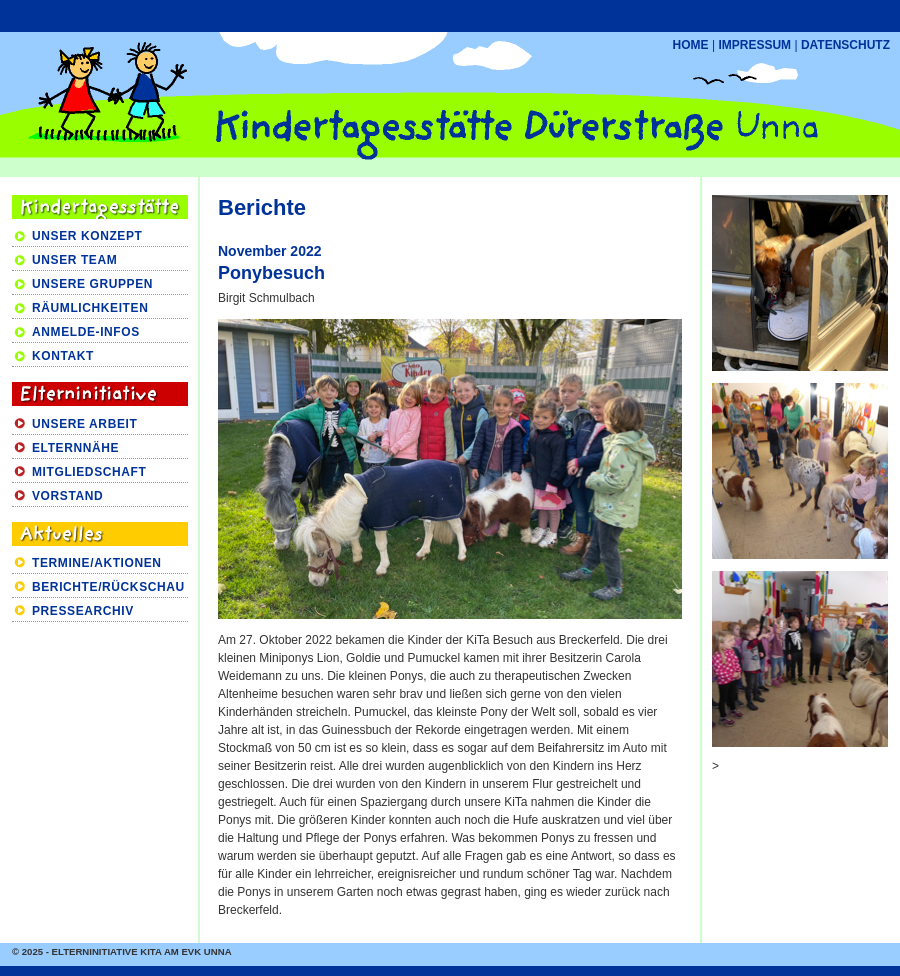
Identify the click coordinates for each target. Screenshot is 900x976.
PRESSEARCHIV (83, 611)
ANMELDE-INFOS (86, 332)
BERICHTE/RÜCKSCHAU (108, 587)
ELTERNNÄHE (75, 448)
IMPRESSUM (754, 45)
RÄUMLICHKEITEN (90, 308)
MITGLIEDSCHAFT (89, 472)
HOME (691, 45)
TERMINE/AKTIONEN (97, 563)
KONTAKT (63, 356)
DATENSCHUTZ (845, 45)
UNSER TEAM (74, 260)
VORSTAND (67, 496)
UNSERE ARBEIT (84, 424)
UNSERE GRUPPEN (92, 284)
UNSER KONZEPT (87, 236)
